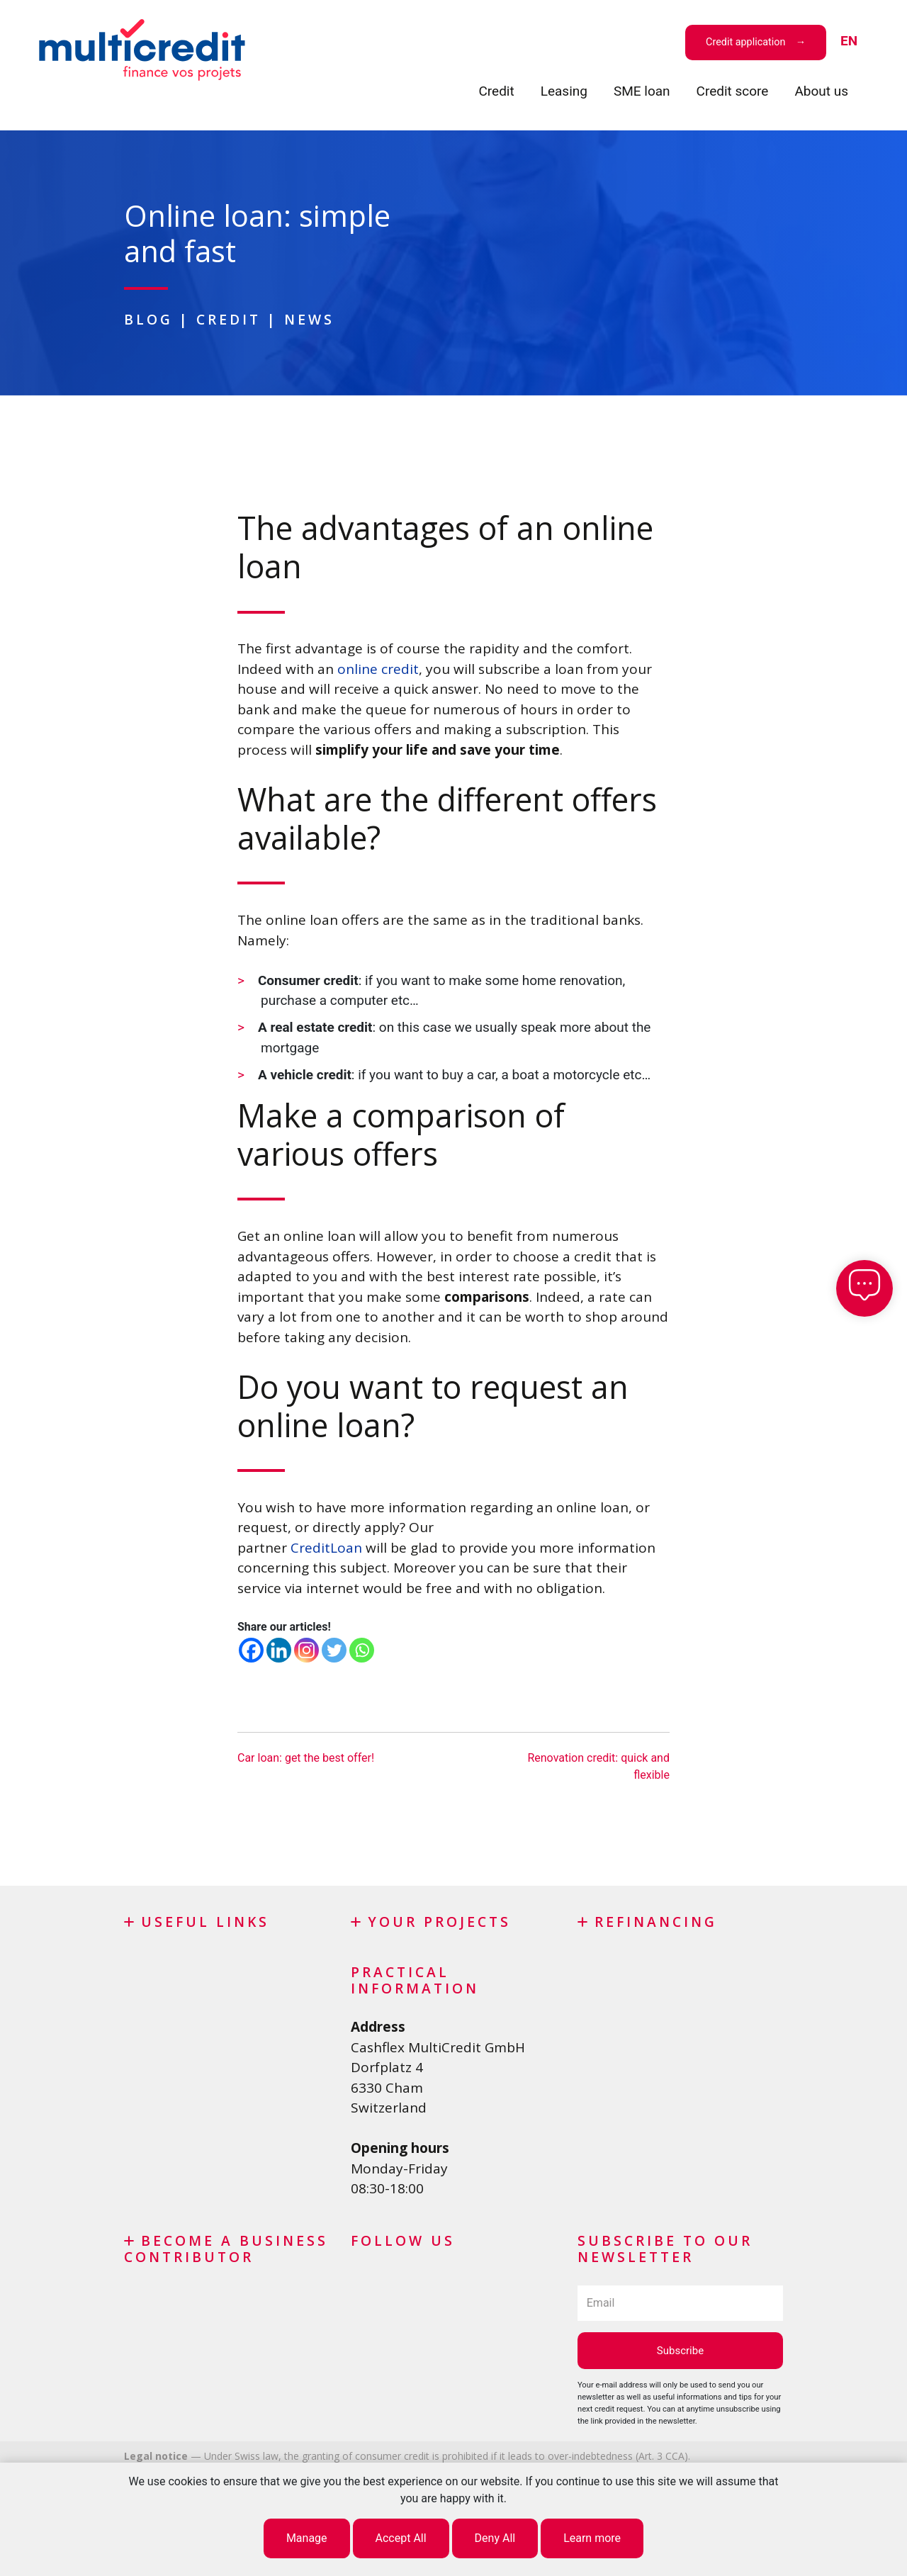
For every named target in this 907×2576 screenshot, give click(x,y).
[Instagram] (306, 1650)
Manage (306, 2538)
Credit (496, 91)
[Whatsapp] (361, 1650)
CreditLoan (326, 1548)
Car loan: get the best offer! (305, 1758)
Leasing (564, 91)
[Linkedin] (278, 1650)
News (309, 319)
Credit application (745, 42)
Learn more (592, 2538)
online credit (378, 669)
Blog (148, 319)
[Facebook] (251, 1650)
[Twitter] (334, 1650)
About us (821, 91)
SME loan (642, 91)
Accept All (401, 2538)
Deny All (495, 2538)
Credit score (733, 91)
